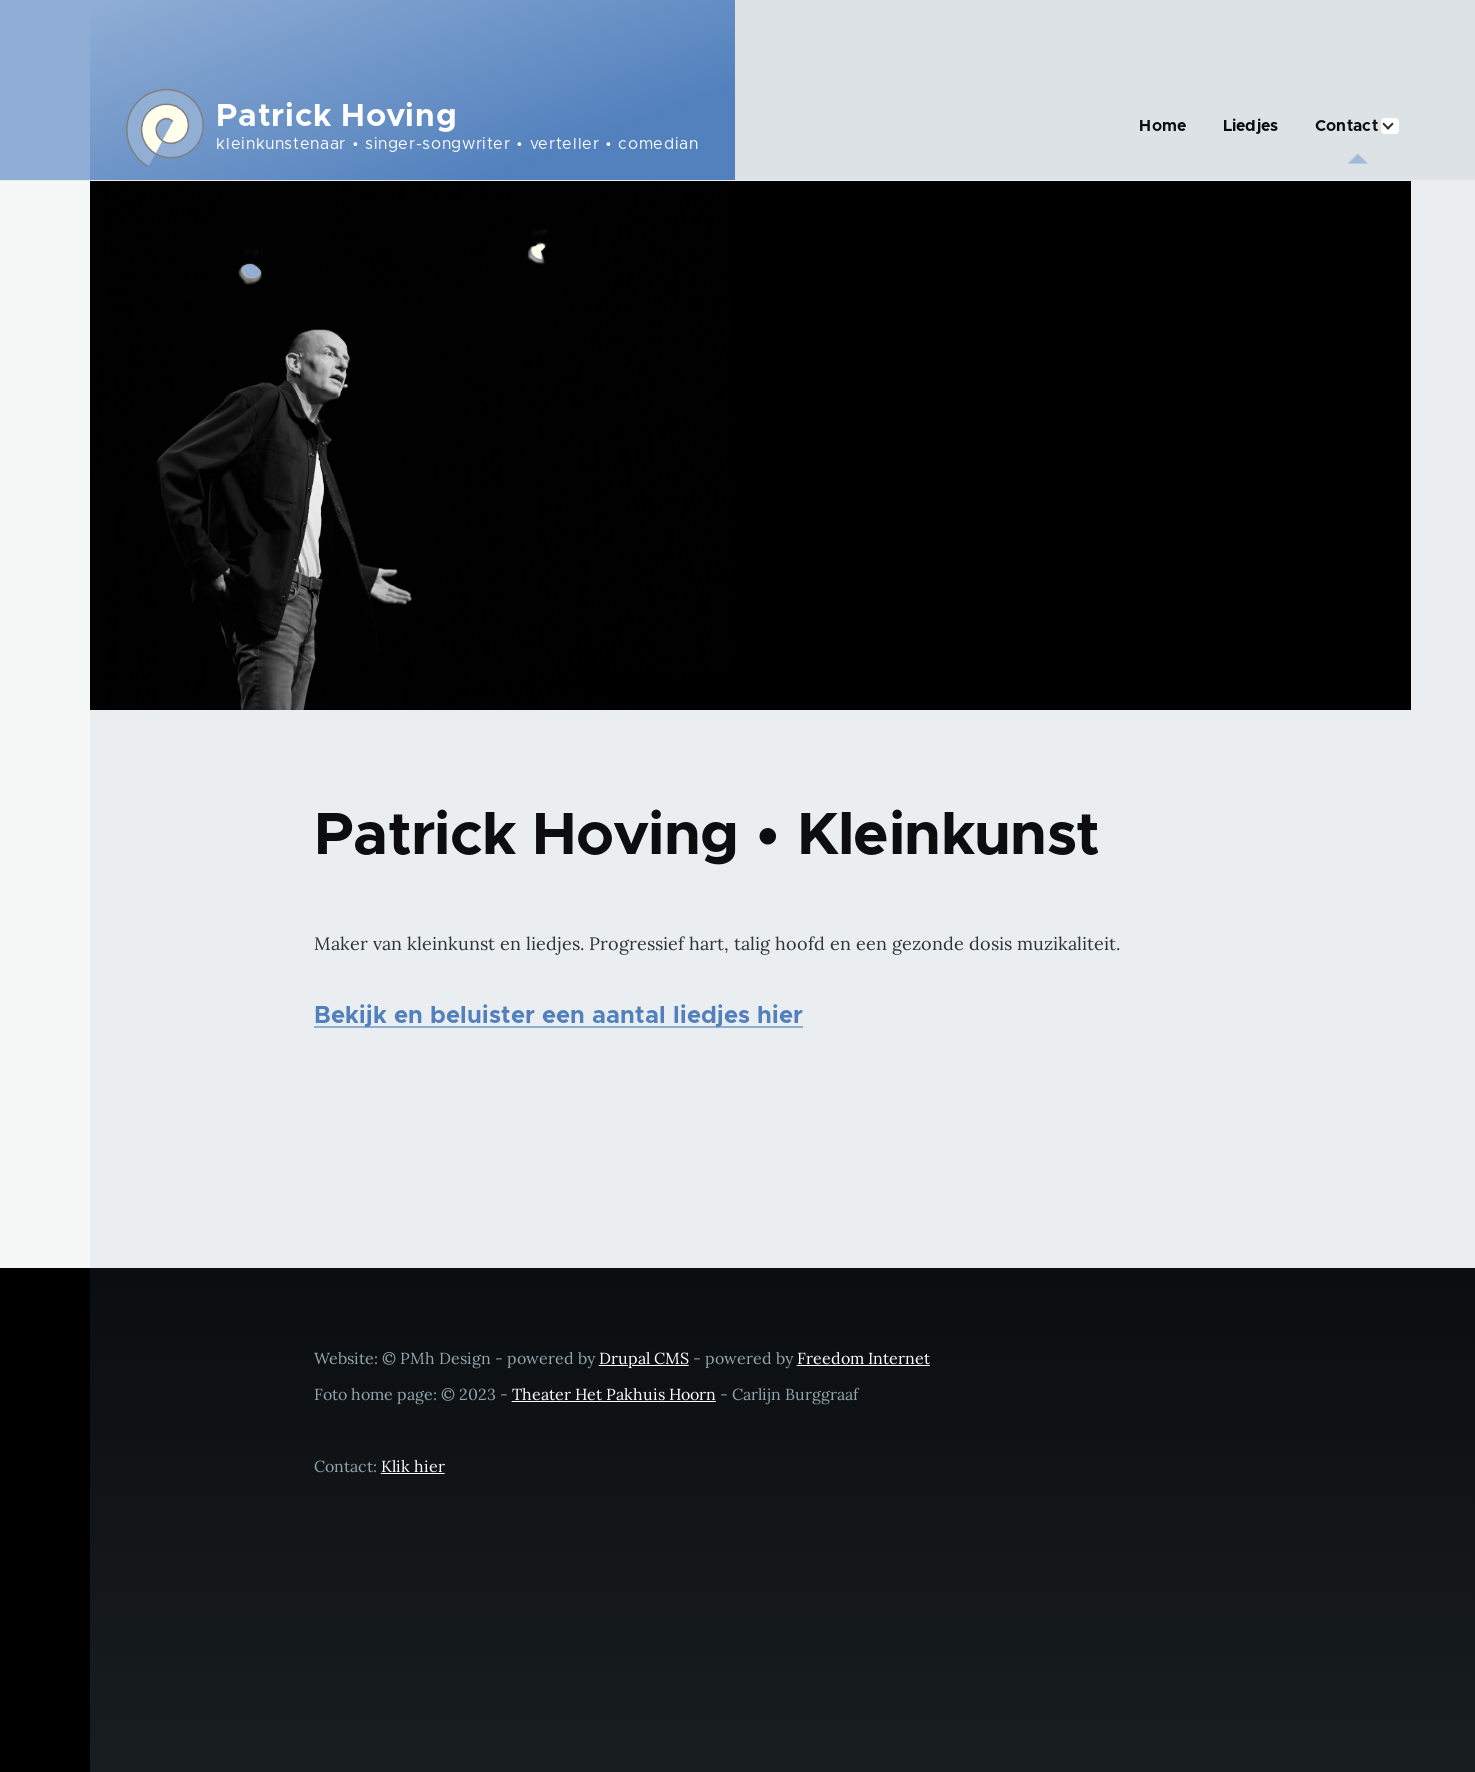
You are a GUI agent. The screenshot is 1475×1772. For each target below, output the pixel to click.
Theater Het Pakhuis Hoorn (614, 1394)
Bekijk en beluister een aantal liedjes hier (558, 1016)
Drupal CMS (644, 1358)
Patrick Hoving (336, 117)
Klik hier (413, 1466)
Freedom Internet (863, 1358)
